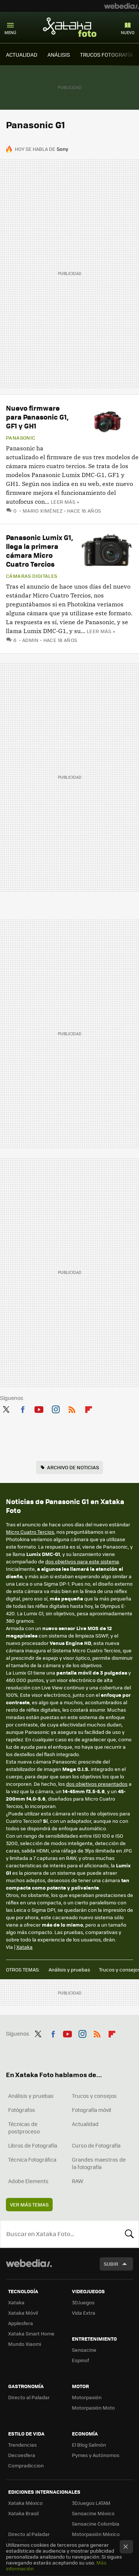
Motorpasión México (96, 2533)
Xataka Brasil (23, 2513)
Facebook (23, 1408)
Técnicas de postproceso (24, 2127)
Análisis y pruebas (69, 1969)
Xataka (24, 1946)
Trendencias (22, 2444)
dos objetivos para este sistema (82, 1561)
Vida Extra (83, 2312)
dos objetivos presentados (97, 1783)
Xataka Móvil (23, 2312)
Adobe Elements (28, 2181)
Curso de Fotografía (96, 2145)
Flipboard (89, 1408)
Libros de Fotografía (32, 2145)
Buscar (129, 2234)
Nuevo (128, 32)
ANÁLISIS (58, 54)
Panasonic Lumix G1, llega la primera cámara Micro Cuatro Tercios (39, 550)
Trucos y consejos (94, 2095)
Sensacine (84, 2349)
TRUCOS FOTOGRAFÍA (106, 54)
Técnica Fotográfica (32, 2159)
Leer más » (65, 501)
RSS (72, 1408)
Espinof (80, 2360)
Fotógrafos (21, 2109)
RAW (77, 2181)
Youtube (39, 1408)
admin (30, 639)
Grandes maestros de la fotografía (99, 2163)
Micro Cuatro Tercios (30, 1531)
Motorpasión (87, 2397)
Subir (111, 2263)
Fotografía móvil (91, 2109)
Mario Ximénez (43, 510)
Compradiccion (26, 2465)
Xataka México (25, 2502)
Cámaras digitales (31, 576)
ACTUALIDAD (21, 54)
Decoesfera (21, 2455)
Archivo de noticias (73, 1467)
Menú (10, 32)
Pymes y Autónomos (95, 2455)
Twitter (6, 1408)
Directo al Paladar (29, 2397)
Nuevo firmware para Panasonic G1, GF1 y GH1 (37, 417)
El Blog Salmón (89, 2444)
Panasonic (21, 438)
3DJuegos (83, 2302)
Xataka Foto (69, 27)
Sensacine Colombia (95, 2523)
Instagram (56, 1408)
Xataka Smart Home (31, 2333)
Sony (62, 148)
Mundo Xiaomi (24, 2343)
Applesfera (20, 2323)
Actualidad (85, 2124)
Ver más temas (29, 2204)
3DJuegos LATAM (91, 2502)
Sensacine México (93, 2513)
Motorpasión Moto (93, 2407)
